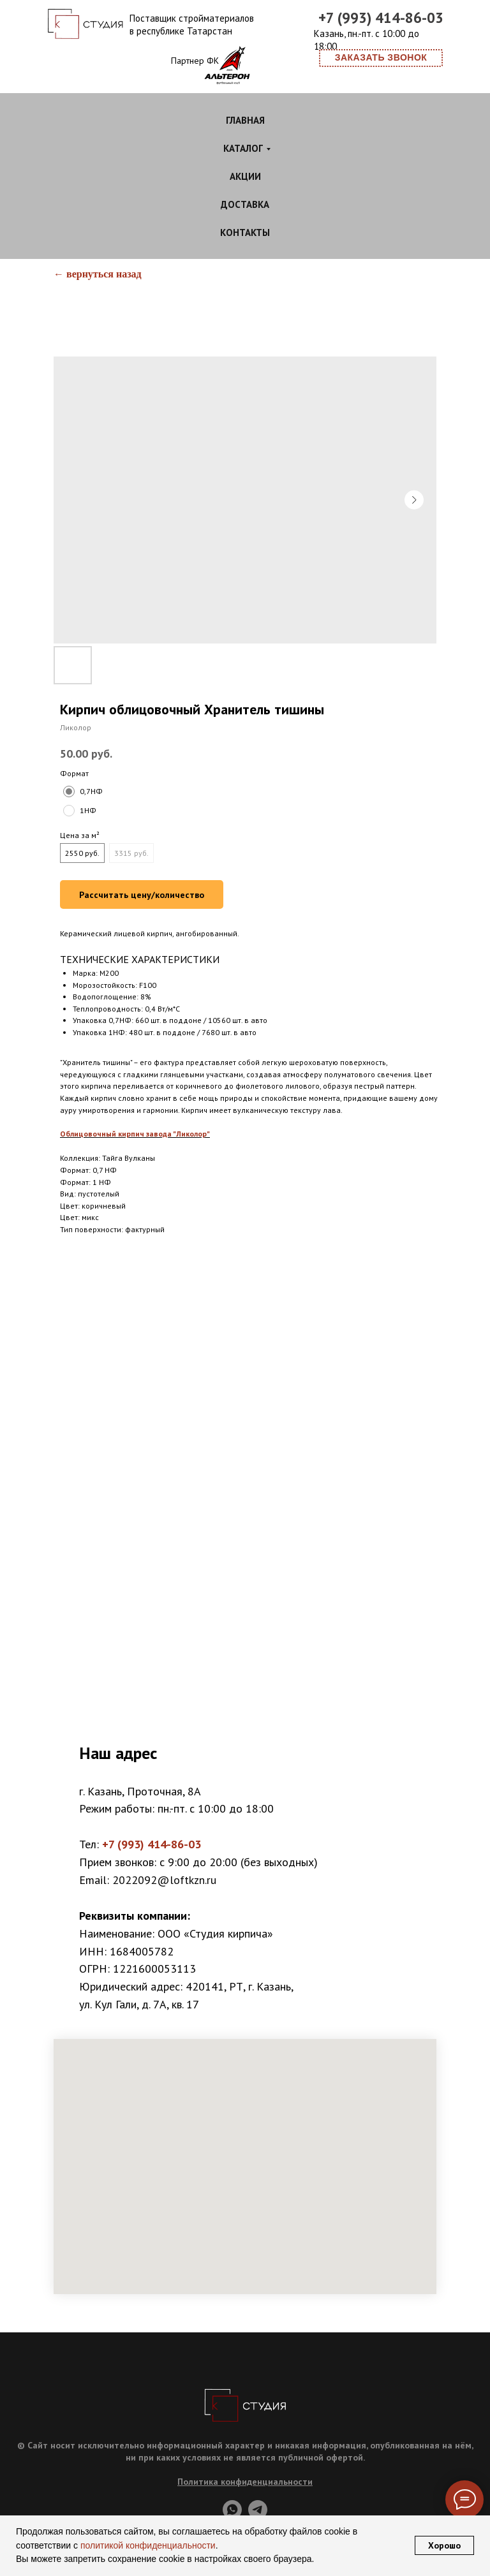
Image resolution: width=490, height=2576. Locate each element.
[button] (381, 58)
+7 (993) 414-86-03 (380, 17)
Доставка (245, 204)
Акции (245, 176)
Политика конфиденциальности (245, 2481)
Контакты (245, 232)
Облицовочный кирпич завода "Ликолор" (135, 1133)
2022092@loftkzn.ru (164, 1880)
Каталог (243, 148)
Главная (245, 120)
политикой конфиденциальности (147, 2545)
